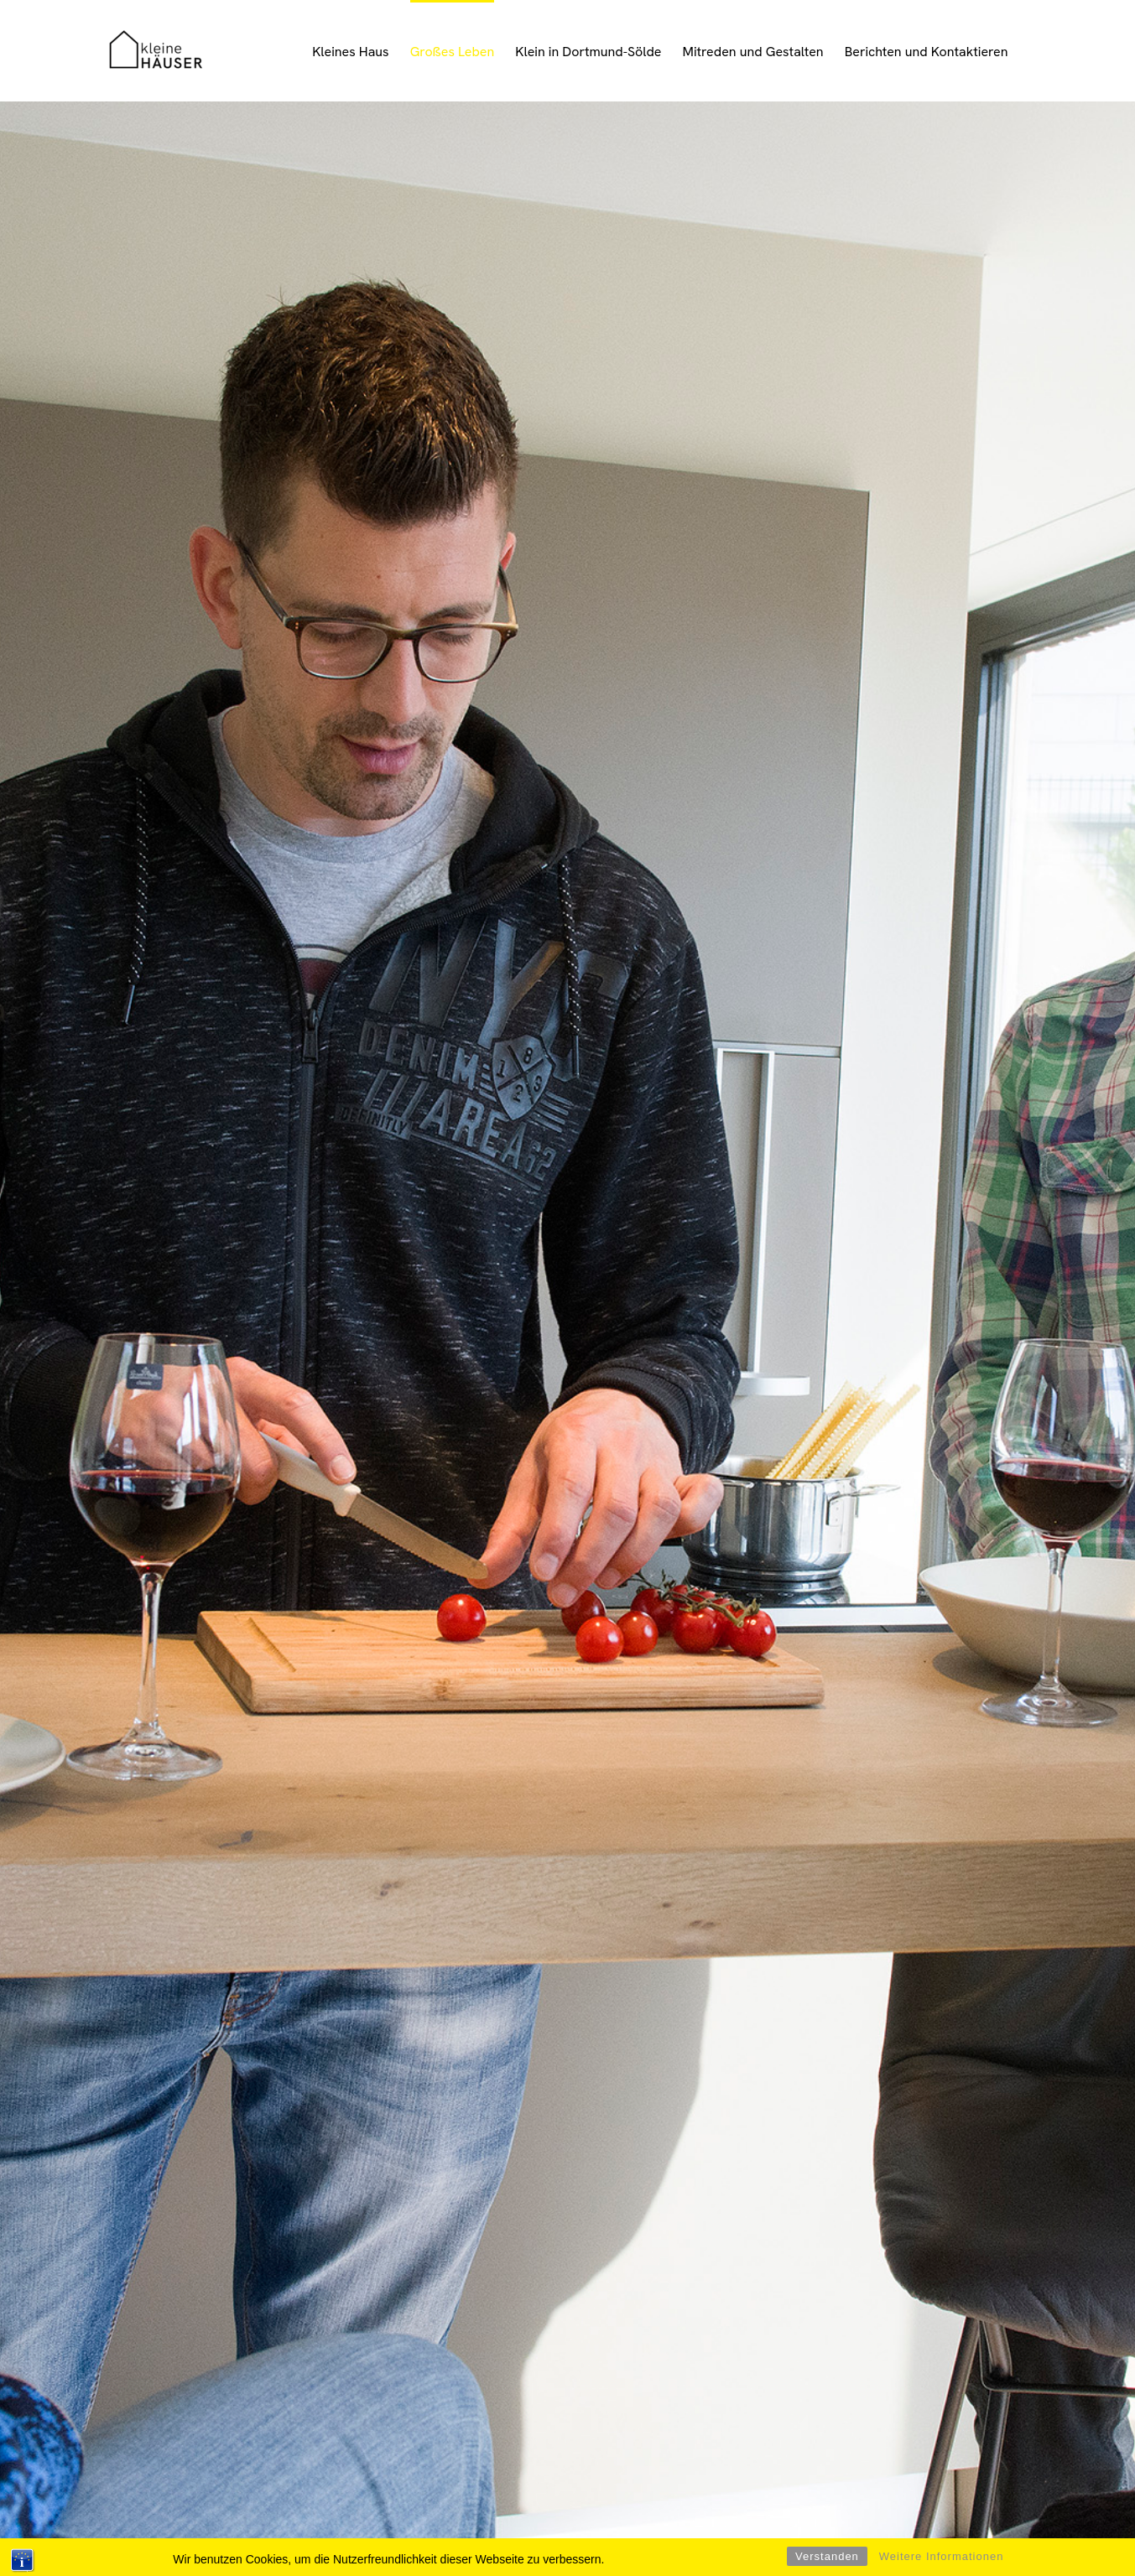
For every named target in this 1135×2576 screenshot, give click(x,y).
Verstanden (827, 2556)
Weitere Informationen (941, 2556)
